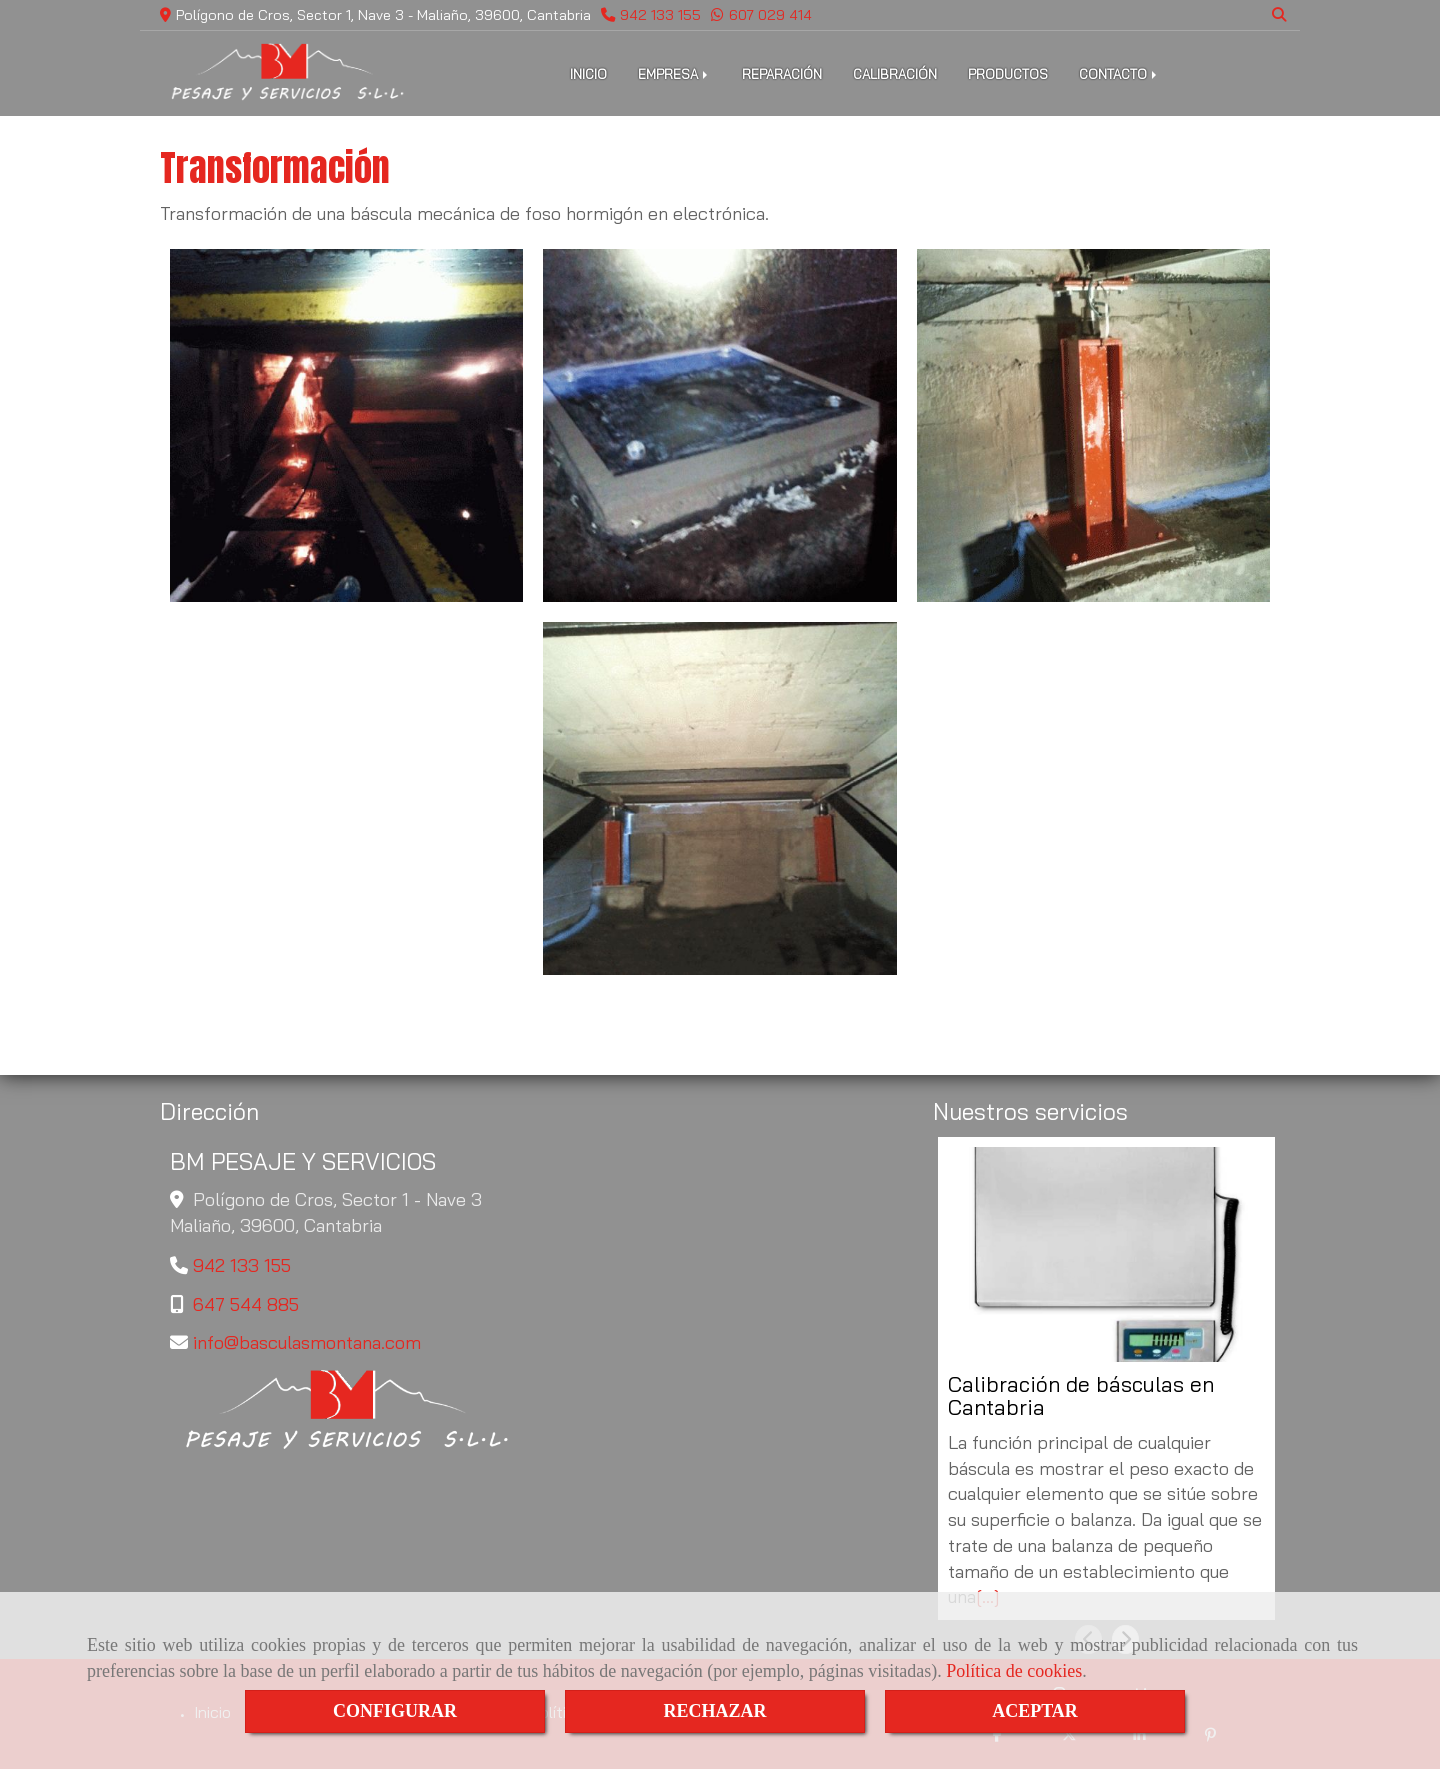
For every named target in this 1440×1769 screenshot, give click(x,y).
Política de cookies (1014, 1671)
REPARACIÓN (782, 74)
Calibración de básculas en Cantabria (1081, 1396)
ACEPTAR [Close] (1035, 1711)
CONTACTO (1119, 74)
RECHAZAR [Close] (714, 1711)
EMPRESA (674, 74)
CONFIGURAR (395, 1711)
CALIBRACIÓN (895, 74)
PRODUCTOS (1008, 74)
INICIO (588, 74)
